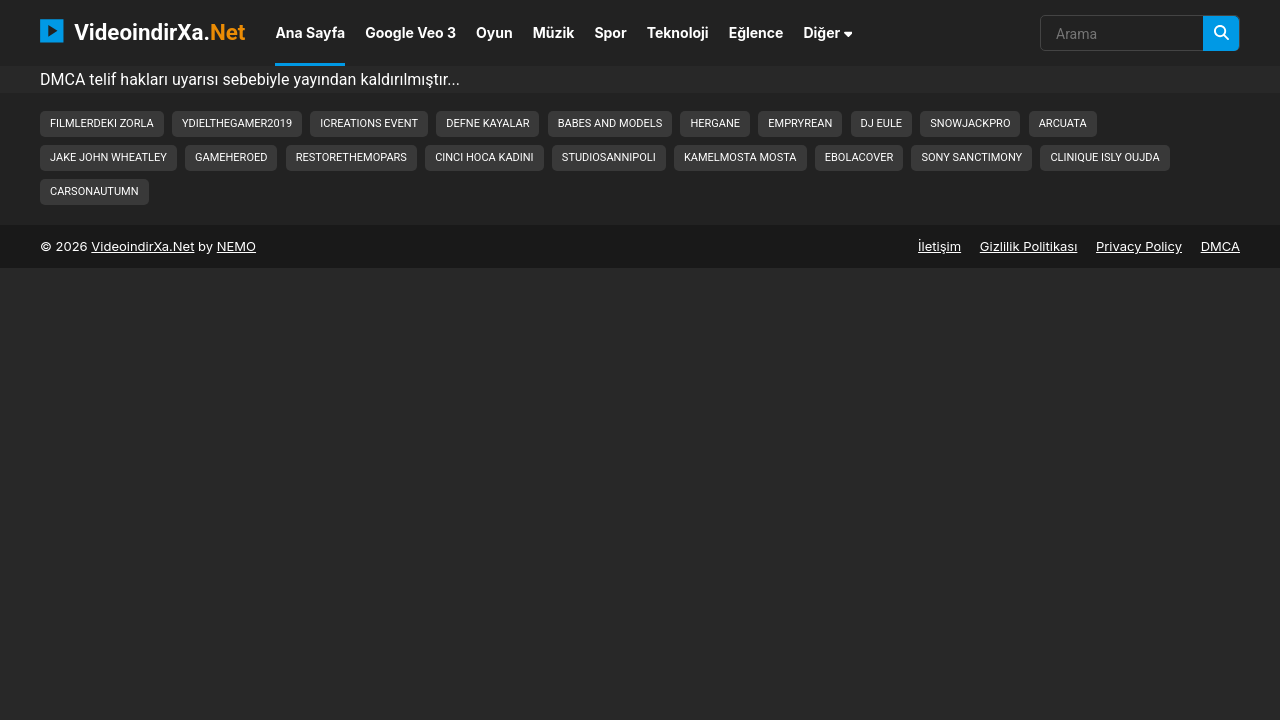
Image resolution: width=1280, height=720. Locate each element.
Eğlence (756, 32)
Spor (610, 32)
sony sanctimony (971, 157)
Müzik (554, 32)
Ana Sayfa (310, 32)
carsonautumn (94, 191)
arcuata (1063, 123)
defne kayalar (487, 123)
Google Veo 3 (410, 32)
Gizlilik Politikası (1029, 246)
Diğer (827, 32)
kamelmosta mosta (740, 157)
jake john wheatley (108, 157)
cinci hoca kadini (484, 157)
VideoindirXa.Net (142, 246)
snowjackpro (970, 123)
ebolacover (859, 157)
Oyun (494, 32)
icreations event (369, 123)
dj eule (882, 123)
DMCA (1220, 246)
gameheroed (231, 157)
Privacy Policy (1139, 246)
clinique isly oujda (1104, 157)
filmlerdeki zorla (102, 123)
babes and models (610, 123)
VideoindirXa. (142, 31)
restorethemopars (351, 157)
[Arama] (1221, 33)
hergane (715, 123)
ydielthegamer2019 (237, 123)
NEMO (236, 246)
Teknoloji (678, 32)
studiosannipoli (609, 157)
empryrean (800, 123)
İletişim (939, 246)
